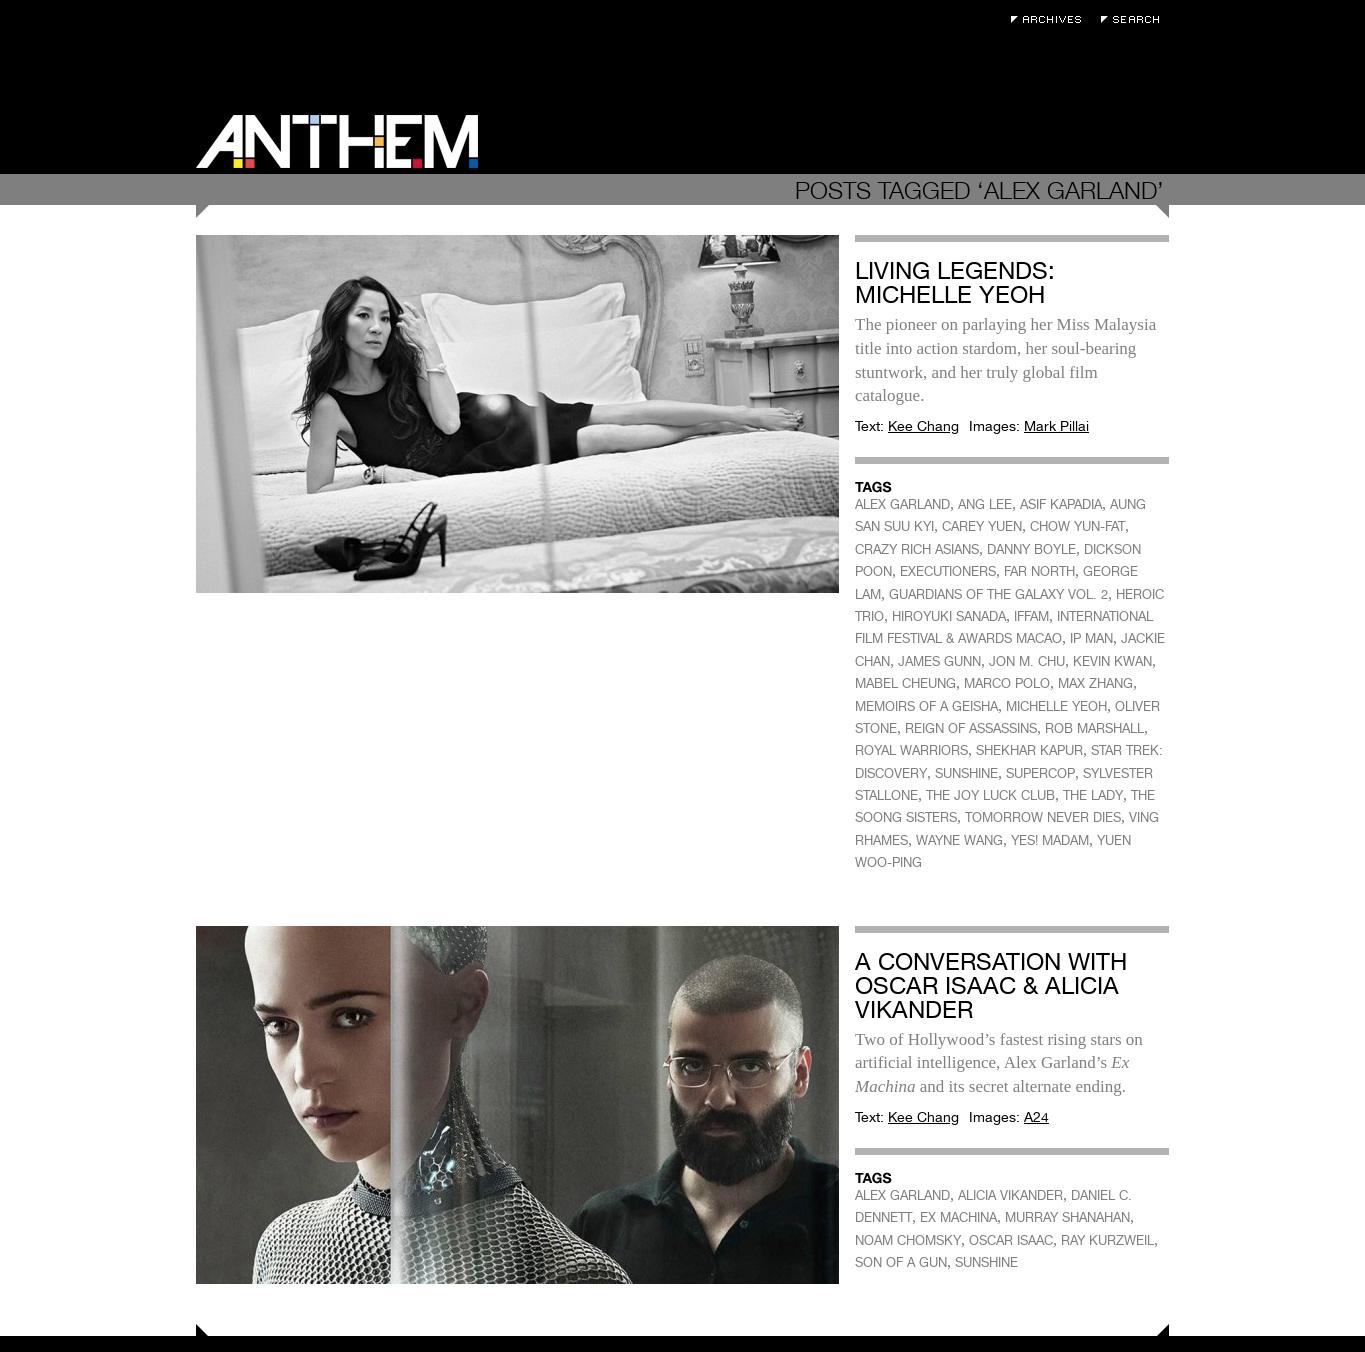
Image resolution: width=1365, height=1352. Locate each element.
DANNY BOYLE (1031, 549)
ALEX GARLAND (902, 504)
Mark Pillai (1056, 426)
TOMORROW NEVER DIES (1043, 817)
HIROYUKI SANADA (949, 616)
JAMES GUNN (939, 661)
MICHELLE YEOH (1056, 706)
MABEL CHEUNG (905, 683)
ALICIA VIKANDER (1010, 1195)
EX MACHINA (958, 1217)
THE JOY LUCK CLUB (990, 795)
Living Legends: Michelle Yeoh (955, 282)
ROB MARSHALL (1094, 728)
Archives (1051, 19)
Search (1135, 19)
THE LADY (1093, 795)
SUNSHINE (966, 773)
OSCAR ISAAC (1011, 1240)
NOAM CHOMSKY (908, 1240)
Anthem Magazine (337, 141)
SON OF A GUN (901, 1262)
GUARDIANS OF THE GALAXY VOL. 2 (998, 594)
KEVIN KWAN (1112, 661)
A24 (1036, 1117)
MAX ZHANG (1095, 683)
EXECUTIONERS (948, 571)
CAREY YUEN (982, 526)
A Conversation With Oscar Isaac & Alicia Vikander (991, 985)
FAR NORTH (1039, 571)
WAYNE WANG (959, 840)
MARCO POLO (1007, 683)
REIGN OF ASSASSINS (971, 728)
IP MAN (1091, 638)
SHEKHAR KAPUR (1029, 750)
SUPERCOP (1040, 773)
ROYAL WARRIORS (911, 750)
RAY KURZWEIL (1107, 1240)
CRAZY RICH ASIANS (917, 549)
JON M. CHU (1027, 661)
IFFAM (1031, 616)
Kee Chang (923, 426)
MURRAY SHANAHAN (1067, 1217)
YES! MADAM (1050, 840)
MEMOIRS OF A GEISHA (926, 706)
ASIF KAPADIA (1061, 504)
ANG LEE (985, 504)
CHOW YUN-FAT (1077, 526)
